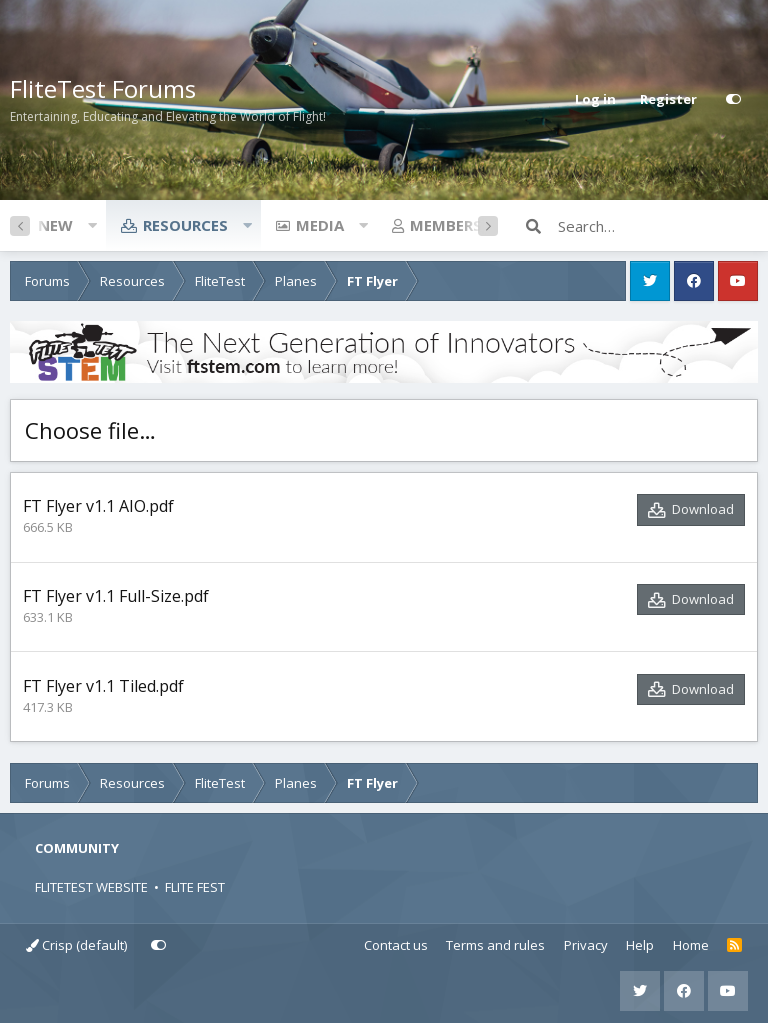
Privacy (586, 945)
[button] (92, 225)
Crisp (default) (76, 945)
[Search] (658, 226)
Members (446, 225)
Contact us (396, 945)
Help (640, 945)
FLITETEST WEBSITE (91, 887)
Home (691, 945)
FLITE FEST (195, 887)
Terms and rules (495, 945)
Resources (185, 225)
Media (320, 225)
